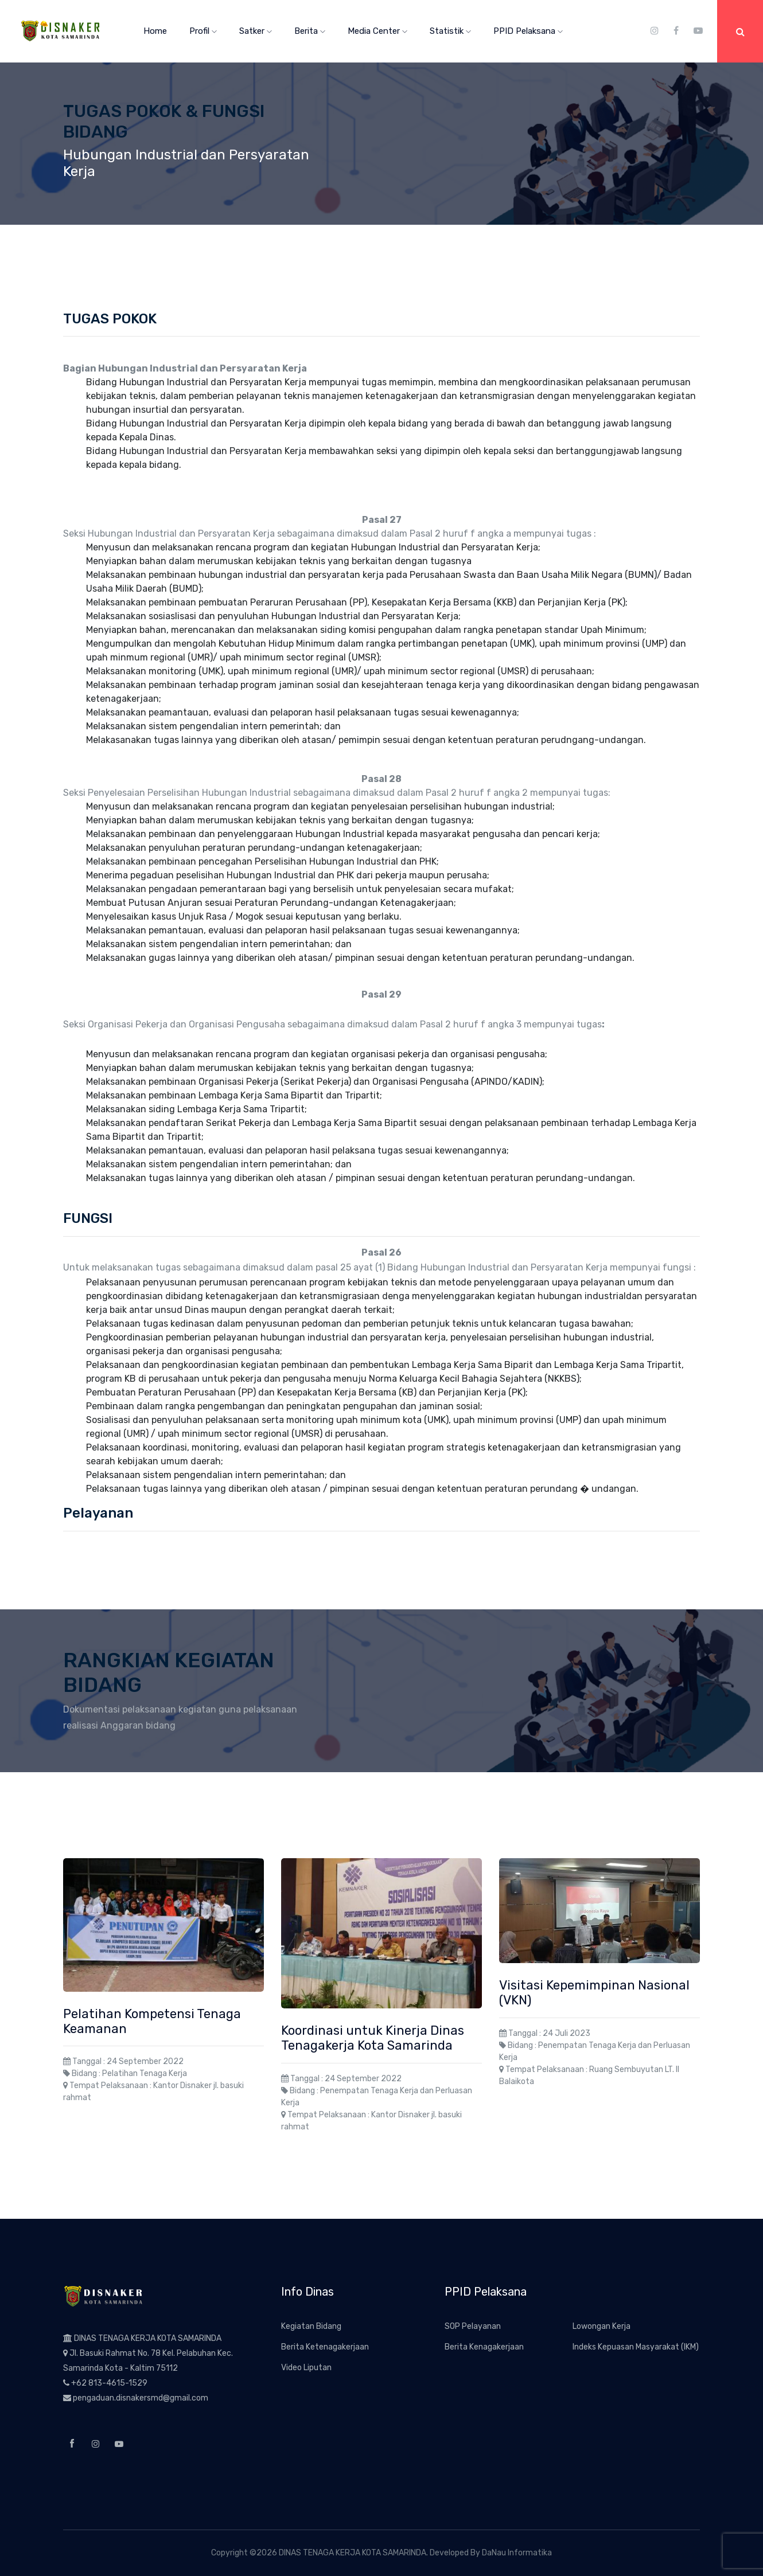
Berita (309, 31)
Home (155, 31)
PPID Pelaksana (528, 31)
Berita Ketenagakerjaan (325, 2347)
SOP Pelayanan (473, 2326)
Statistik (450, 31)
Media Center (377, 31)
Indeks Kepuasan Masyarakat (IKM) (636, 2347)
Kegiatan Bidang (311, 2326)
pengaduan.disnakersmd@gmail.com (140, 2398)
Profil (203, 31)
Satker (255, 31)
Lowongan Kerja (601, 2326)
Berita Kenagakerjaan (484, 2347)
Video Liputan (306, 2367)
